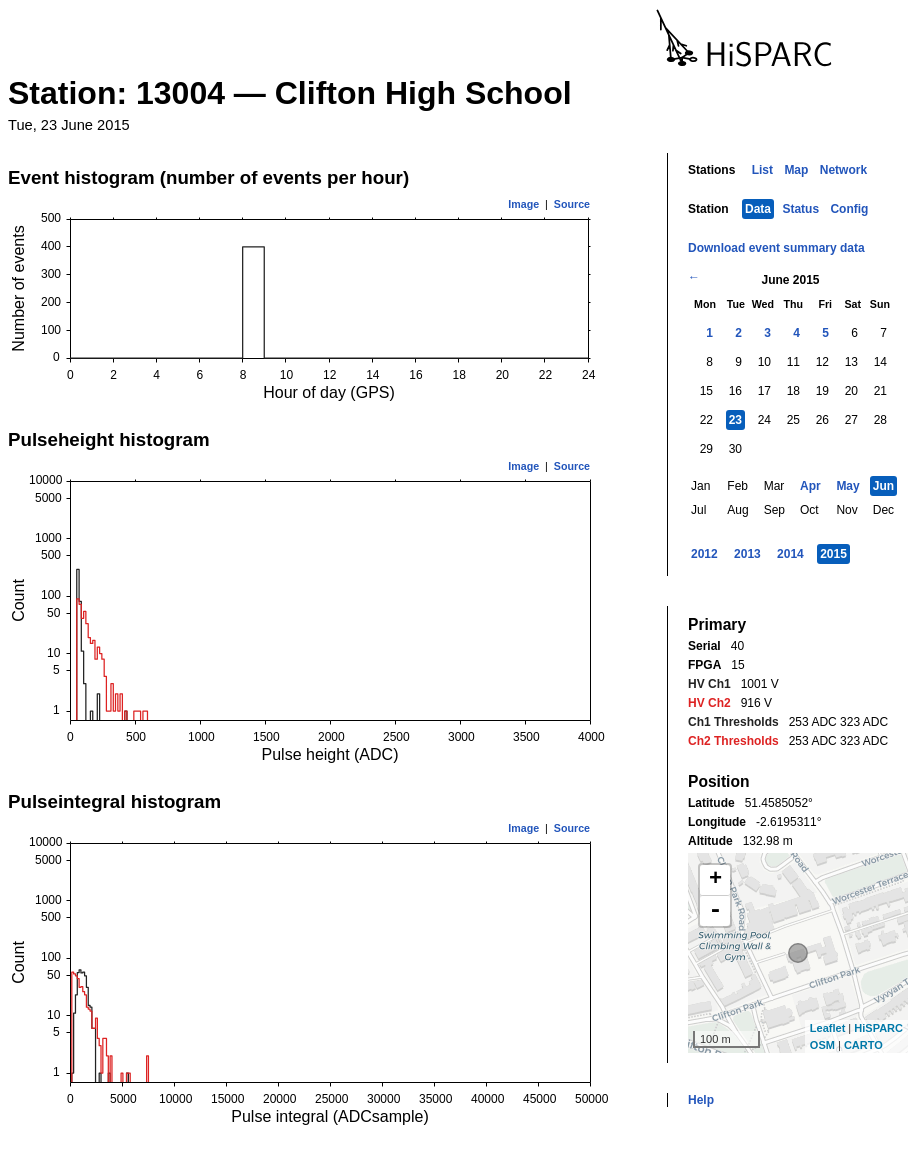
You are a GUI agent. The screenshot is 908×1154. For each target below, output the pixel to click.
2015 (833, 554)
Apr (810, 486)
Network (843, 170)
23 (735, 420)
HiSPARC (878, 1028)
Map (796, 170)
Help (701, 1100)
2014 (790, 554)
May (847, 486)
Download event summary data (776, 248)
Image (523, 204)
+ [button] (715, 880)
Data (758, 209)
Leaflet (827, 1028)
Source (572, 204)
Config (849, 209)
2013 (747, 554)
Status (800, 209)
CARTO (863, 1045)
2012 (704, 554)
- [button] (715, 911)
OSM (822, 1045)
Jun (883, 486)
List (762, 170)
